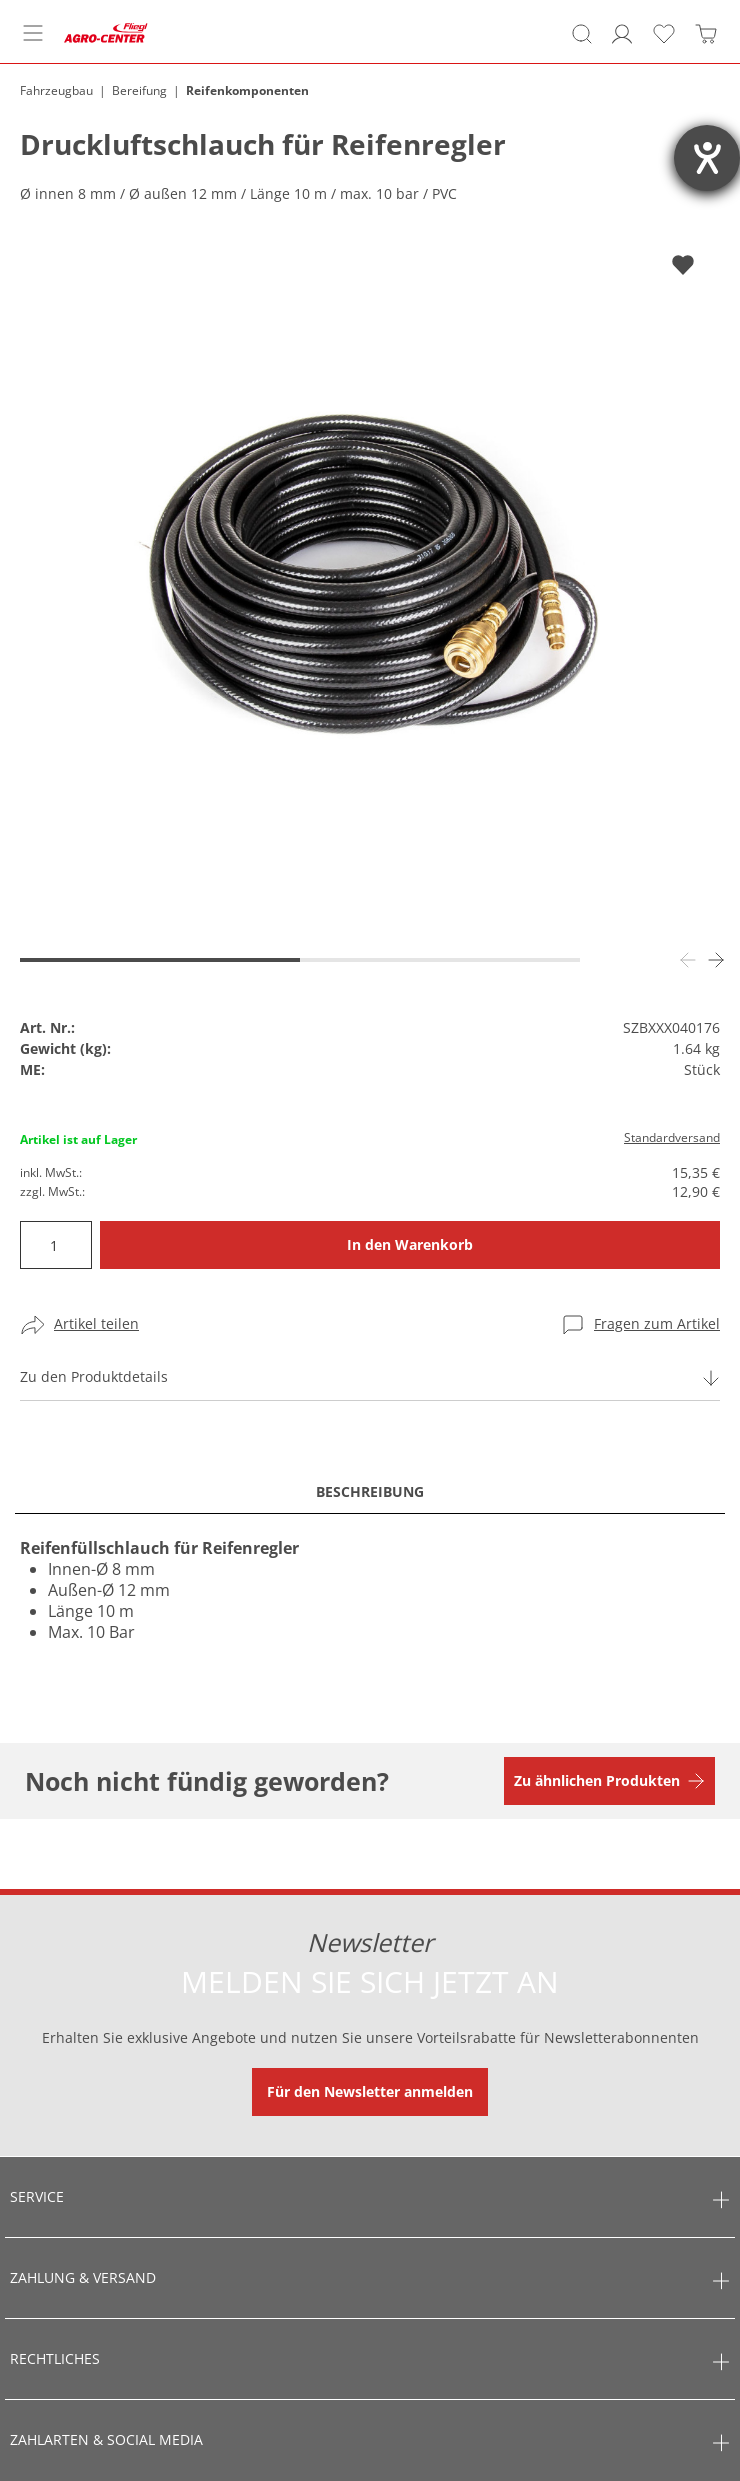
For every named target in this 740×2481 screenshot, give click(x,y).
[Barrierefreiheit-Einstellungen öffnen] (707, 158)
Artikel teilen (96, 1323)
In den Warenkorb (410, 1244)
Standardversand (672, 1137)
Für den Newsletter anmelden (370, 2091)
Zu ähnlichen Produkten (597, 1780)
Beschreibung (370, 1491)
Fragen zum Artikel (657, 1323)
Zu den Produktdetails (94, 1376)
